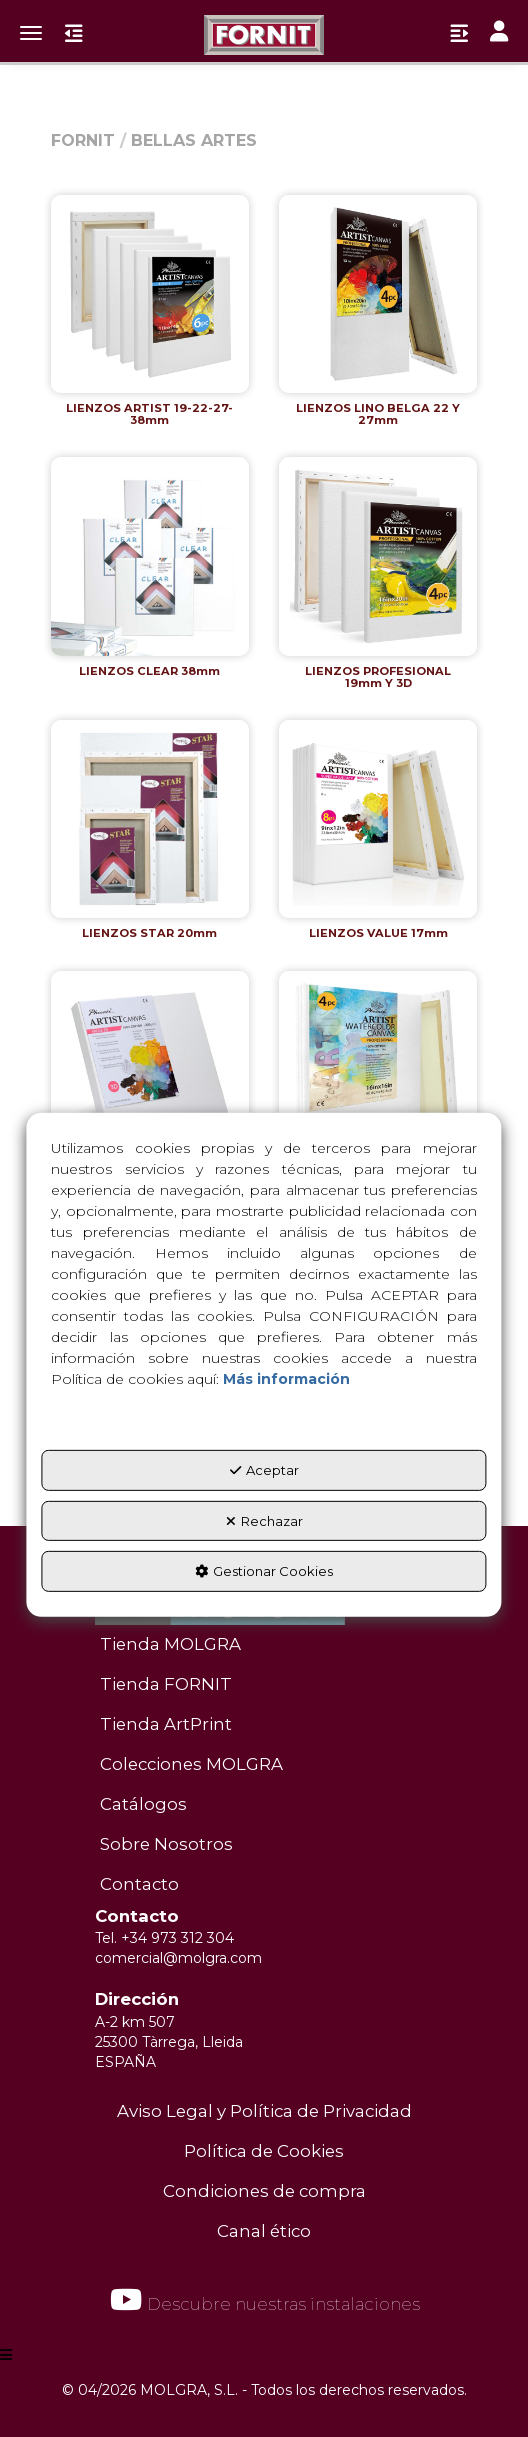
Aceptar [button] (264, 1470)
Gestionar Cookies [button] (264, 1571)
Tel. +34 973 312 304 (164, 1938)
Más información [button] (286, 1379)
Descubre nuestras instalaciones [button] (264, 2299)
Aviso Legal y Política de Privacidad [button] (264, 2111)
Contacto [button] (139, 1884)
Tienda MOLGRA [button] (170, 1644)
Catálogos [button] (143, 1804)
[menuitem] (264, 1645)
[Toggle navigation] (499, 33)
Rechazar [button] (264, 1520)
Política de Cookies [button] (264, 2151)
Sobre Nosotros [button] (166, 1844)
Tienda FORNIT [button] (166, 1684)
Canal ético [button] (264, 2231)
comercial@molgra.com (178, 1958)
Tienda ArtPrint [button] (166, 1724)
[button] (264, 35)
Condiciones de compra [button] (264, 2191)
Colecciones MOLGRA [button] (191, 1764)
